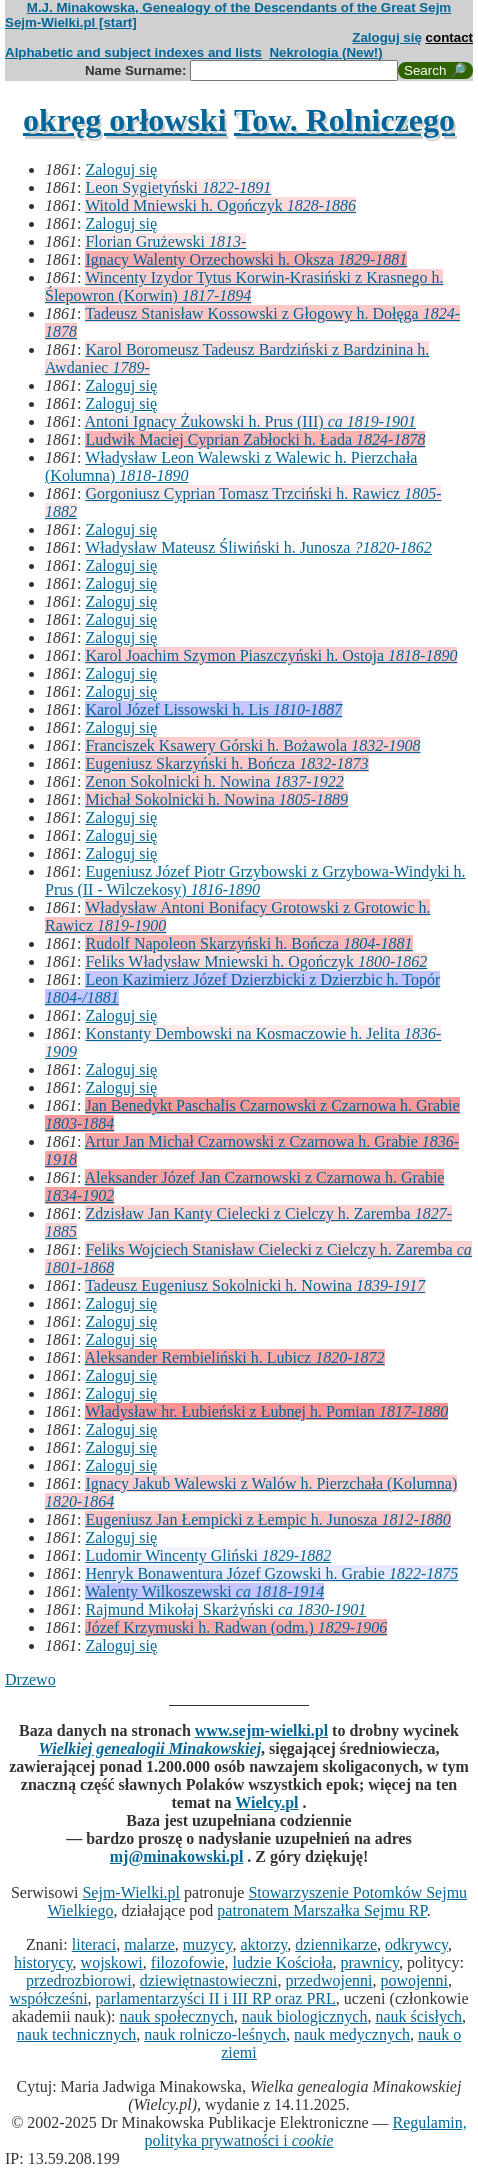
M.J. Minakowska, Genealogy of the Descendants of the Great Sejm (239, 7)
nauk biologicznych (305, 2016)
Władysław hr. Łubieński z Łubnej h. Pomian (266, 1411)
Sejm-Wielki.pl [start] (71, 22)
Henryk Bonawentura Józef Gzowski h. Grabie (271, 1573)
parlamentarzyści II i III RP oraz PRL (216, 1998)
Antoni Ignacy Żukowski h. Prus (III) (251, 421)
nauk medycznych (352, 2034)
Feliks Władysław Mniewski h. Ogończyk (256, 961)
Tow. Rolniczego (344, 120)
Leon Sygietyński (178, 187)
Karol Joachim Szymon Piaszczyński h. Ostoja (271, 655)
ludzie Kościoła (283, 1962)
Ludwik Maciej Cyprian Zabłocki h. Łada (255, 439)
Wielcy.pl (266, 1802)
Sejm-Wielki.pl (131, 1892)
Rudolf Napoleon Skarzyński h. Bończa (248, 943)
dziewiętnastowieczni (209, 1980)
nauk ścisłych (418, 2016)
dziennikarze (336, 1944)
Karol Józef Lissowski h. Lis (213, 709)
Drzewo (30, 1679)
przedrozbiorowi (79, 1980)
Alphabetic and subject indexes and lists (133, 52)
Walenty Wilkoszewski (204, 1591)
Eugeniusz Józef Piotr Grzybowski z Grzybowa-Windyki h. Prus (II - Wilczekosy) (255, 880)
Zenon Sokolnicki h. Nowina (214, 781)
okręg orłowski (125, 120)
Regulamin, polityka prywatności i (306, 2131)
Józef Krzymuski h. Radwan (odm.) (236, 1627)
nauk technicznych (77, 2034)
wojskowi (112, 1962)
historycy (43, 1962)
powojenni (414, 1980)
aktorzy (263, 1944)
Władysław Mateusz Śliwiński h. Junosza (258, 547)
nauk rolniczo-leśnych (215, 2034)
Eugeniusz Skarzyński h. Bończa (226, 763)
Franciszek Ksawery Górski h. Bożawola (252, 745)
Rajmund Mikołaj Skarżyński (225, 1609)
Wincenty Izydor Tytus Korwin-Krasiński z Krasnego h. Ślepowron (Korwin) (244, 286)
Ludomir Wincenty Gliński (208, 1555)
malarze (149, 1944)
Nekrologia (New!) (325, 52)
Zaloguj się (387, 37)
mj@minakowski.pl (177, 1856)
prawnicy (370, 1962)
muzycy (208, 1944)
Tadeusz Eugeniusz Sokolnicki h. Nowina (255, 1285)
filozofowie (188, 1962)
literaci (94, 1944)
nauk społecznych (176, 2016)
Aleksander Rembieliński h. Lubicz (235, 1357)
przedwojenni (328, 1980)
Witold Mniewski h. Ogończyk (220, 205)
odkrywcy (416, 1944)
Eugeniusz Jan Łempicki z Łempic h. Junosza (267, 1519)
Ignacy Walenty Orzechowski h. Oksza (246, 259)
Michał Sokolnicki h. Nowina (216, 799)
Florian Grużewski (165, 241)
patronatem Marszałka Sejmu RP (321, 1910)
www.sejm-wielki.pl (261, 1730)
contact (449, 37)
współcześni (48, 1998)
